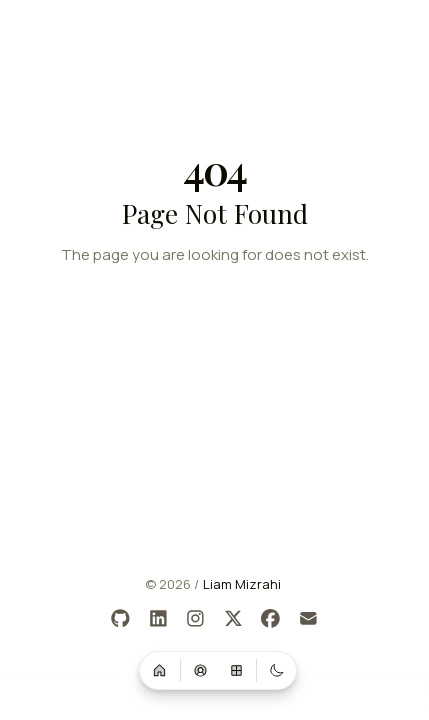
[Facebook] (271, 619)
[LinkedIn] (158, 619)
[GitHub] (121, 619)
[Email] (308, 619)
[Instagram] (196, 619)
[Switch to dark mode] (277, 670)
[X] (233, 619)
